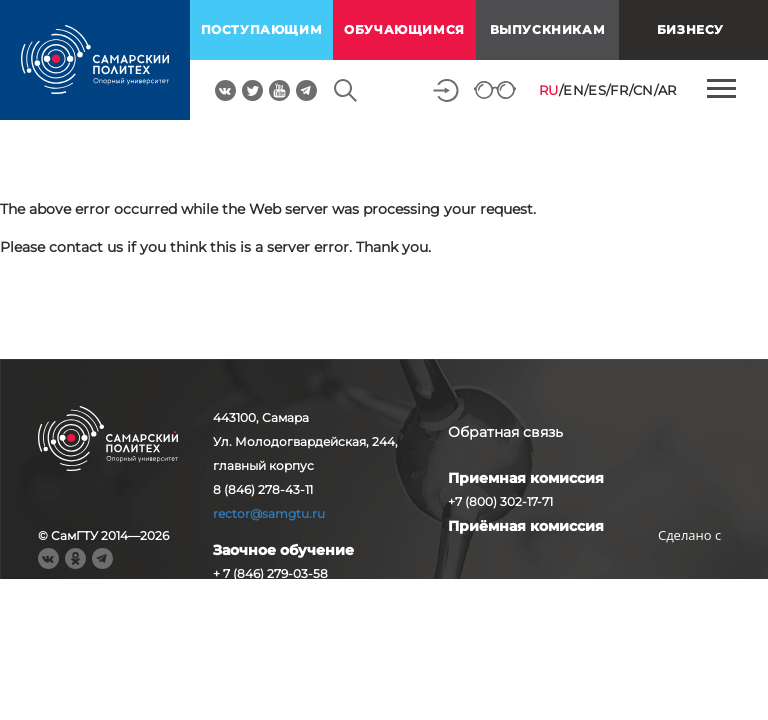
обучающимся (404, 29)
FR (619, 90)
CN (643, 90)
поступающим (262, 29)
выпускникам (548, 29)
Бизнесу (690, 29)
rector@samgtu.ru (269, 513)
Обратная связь (505, 432)
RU (549, 90)
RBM (690, 566)
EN (573, 90)
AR (667, 90)
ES (597, 90)
